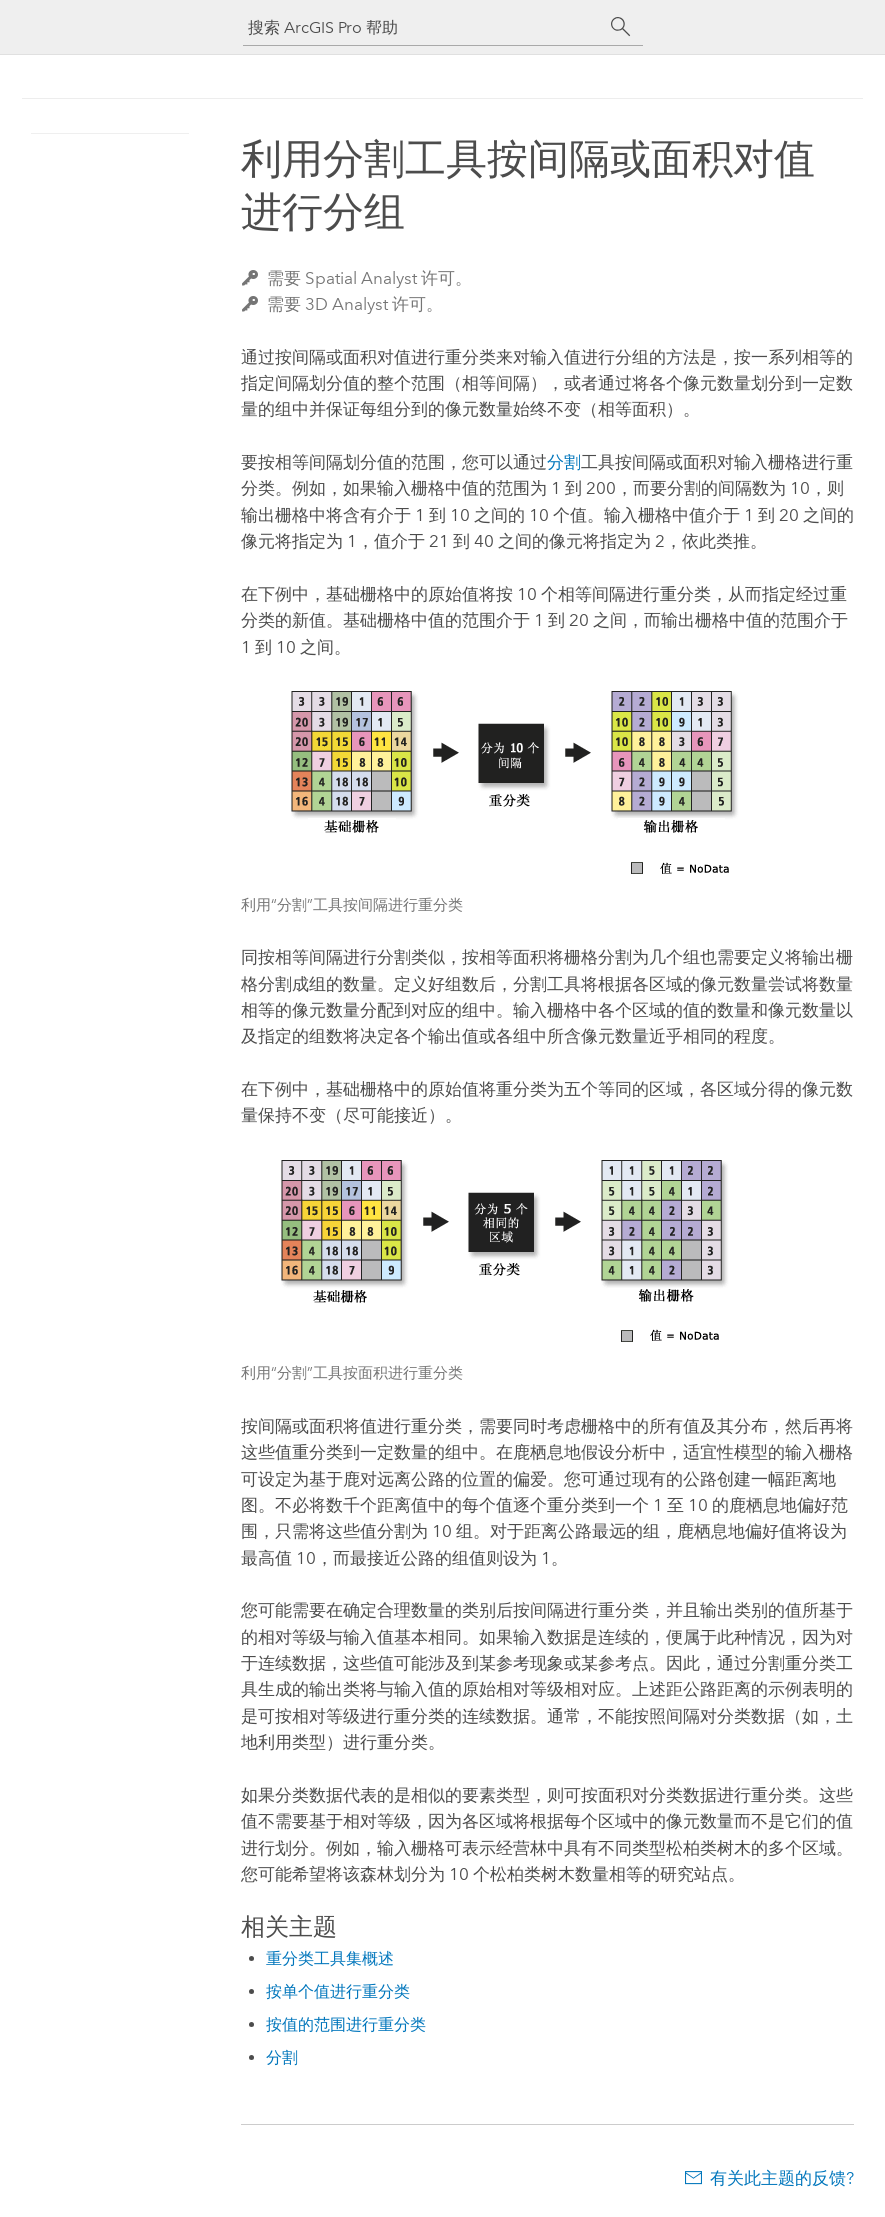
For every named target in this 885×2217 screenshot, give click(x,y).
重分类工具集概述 (330, 1958)
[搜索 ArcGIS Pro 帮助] (423, 27)
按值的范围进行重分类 (346, 2024)
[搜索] (621, 27)
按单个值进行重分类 (338, 1991)
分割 (564, 462)
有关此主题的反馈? (782, 2178)
